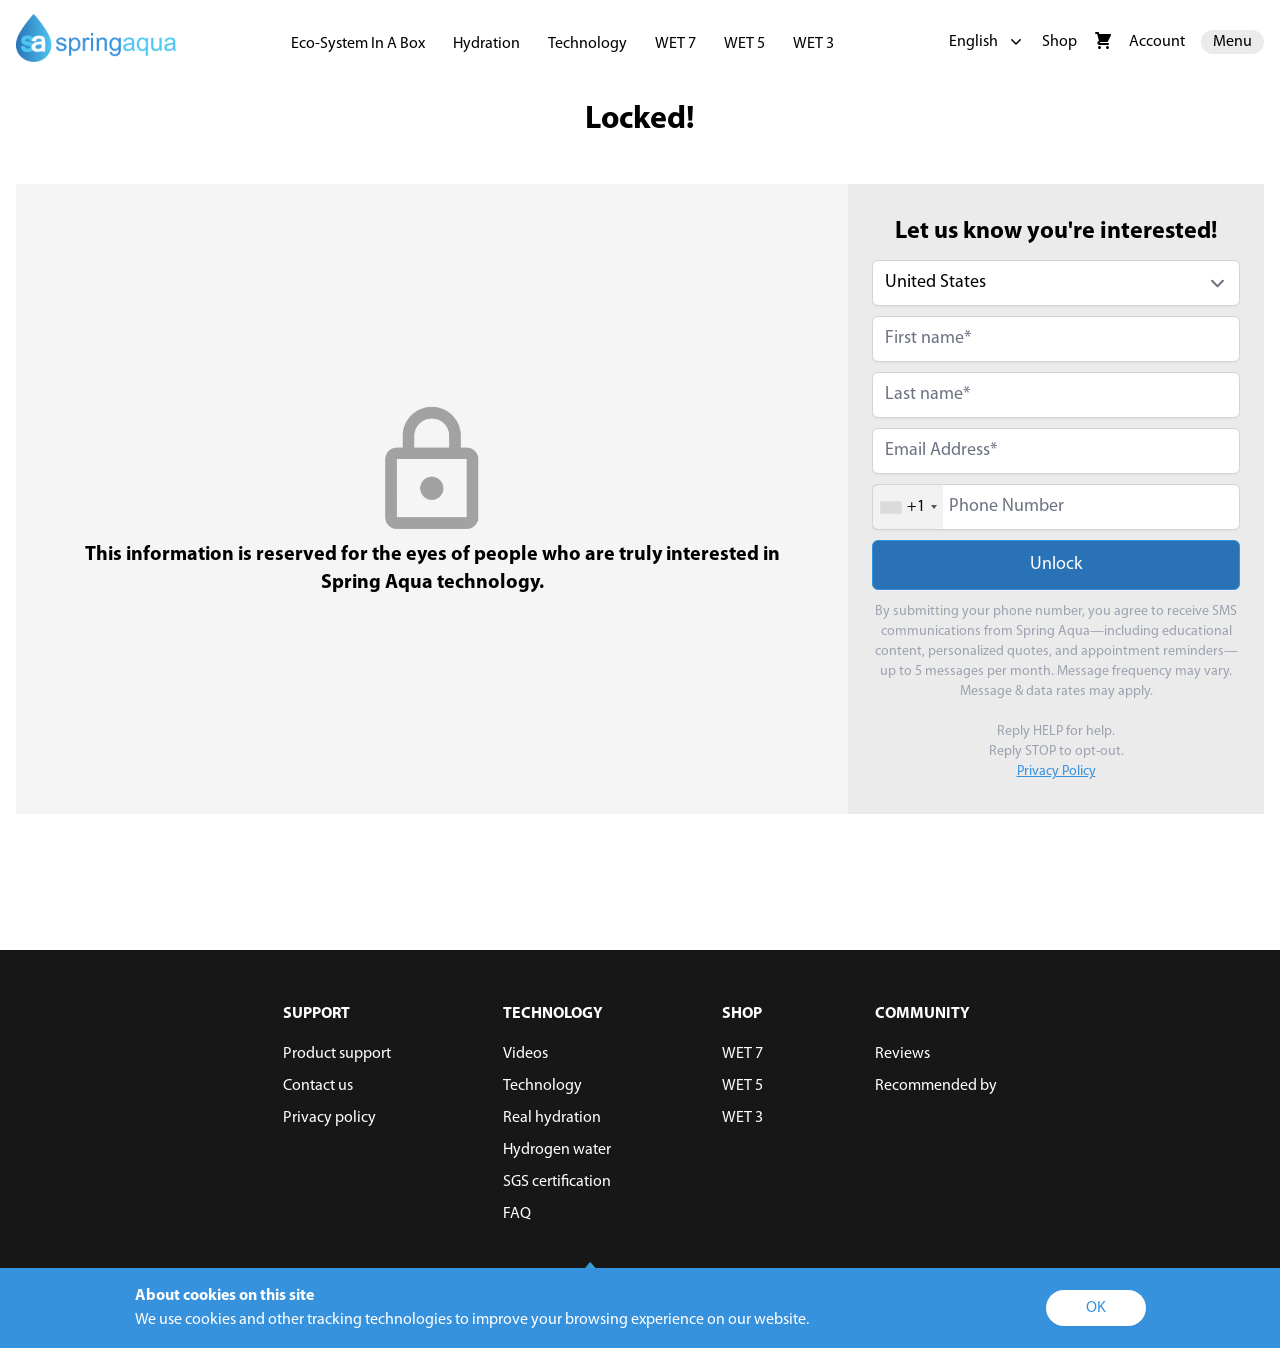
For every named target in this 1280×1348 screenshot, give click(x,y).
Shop (1059, 42)
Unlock (1056, 564)
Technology (587, 44)
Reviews (902, 1054)
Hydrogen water (557, 1150)
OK (1096, 1308)
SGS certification (557, 1182)
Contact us (318, 1086)
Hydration (486, 44)
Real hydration (552, 1118)
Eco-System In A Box (358, 44)
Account (1157, 42)
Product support (337, 1054)
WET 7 (675, 44)
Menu (1232, 42)
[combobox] (908, 507)
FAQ (517, 1214)
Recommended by (936, 1086)
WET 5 (744, 44)
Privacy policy (329, 1118)
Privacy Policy (1056, 771)
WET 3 (813, 44)
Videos (525, 1054)
